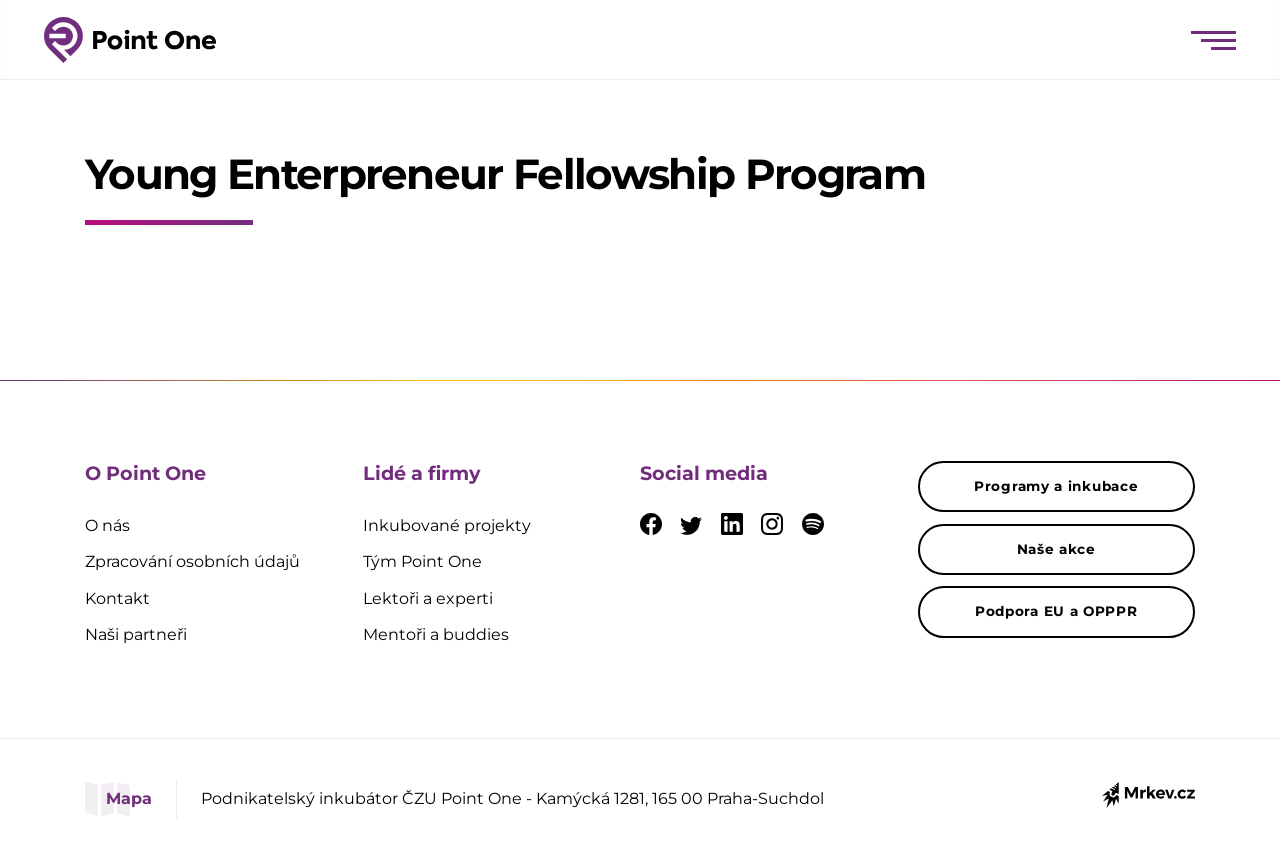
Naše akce (1056, 549)
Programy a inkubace (1056, 486)
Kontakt (117, 598)
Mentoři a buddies (436, 634)
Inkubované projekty (447, 525)
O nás (107, 525)
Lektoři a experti (428, 598)
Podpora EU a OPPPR (1056, 611)
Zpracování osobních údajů (192, 561)
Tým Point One (422, 561)
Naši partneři (136, 634)
